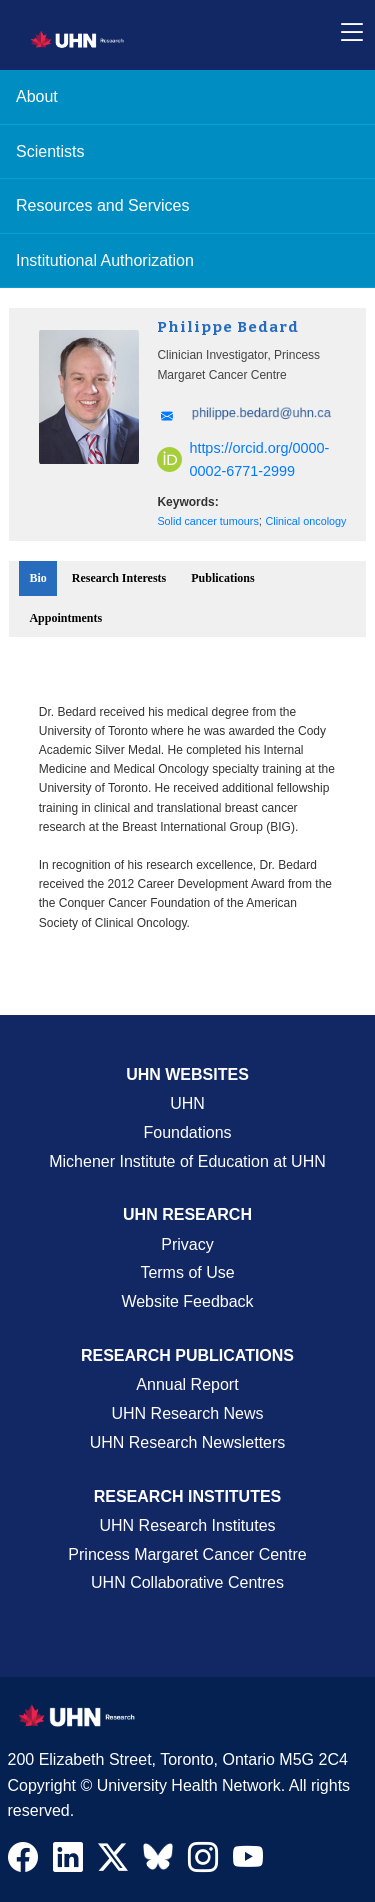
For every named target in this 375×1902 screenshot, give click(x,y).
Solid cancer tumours (207, 521)
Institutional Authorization (105, 260)
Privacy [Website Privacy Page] (187, 1244)
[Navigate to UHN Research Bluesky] (158, 1858)
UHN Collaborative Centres (187, 1582)
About (37, 96)
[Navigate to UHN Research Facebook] (23, 1862)
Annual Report (187, 1384)
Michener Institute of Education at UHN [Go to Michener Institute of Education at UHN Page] (187, 1161)
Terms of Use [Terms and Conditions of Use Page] (187, 1272)
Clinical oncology (305, 521)
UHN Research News (187, 1413)
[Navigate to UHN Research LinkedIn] (68, 1862)
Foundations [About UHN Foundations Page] (187, 1132)
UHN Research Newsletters (188, 1442)
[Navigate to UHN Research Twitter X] (113, 1862)
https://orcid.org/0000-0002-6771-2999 (243, 459)
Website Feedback (187, 1301)
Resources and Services (102, 205)
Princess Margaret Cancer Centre (187, 1554)
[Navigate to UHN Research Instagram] (203, 1862)
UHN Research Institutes (187, 1525)
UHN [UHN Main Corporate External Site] (187, 1103)
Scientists (50, 151)
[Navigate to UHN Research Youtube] (248, 1862)
